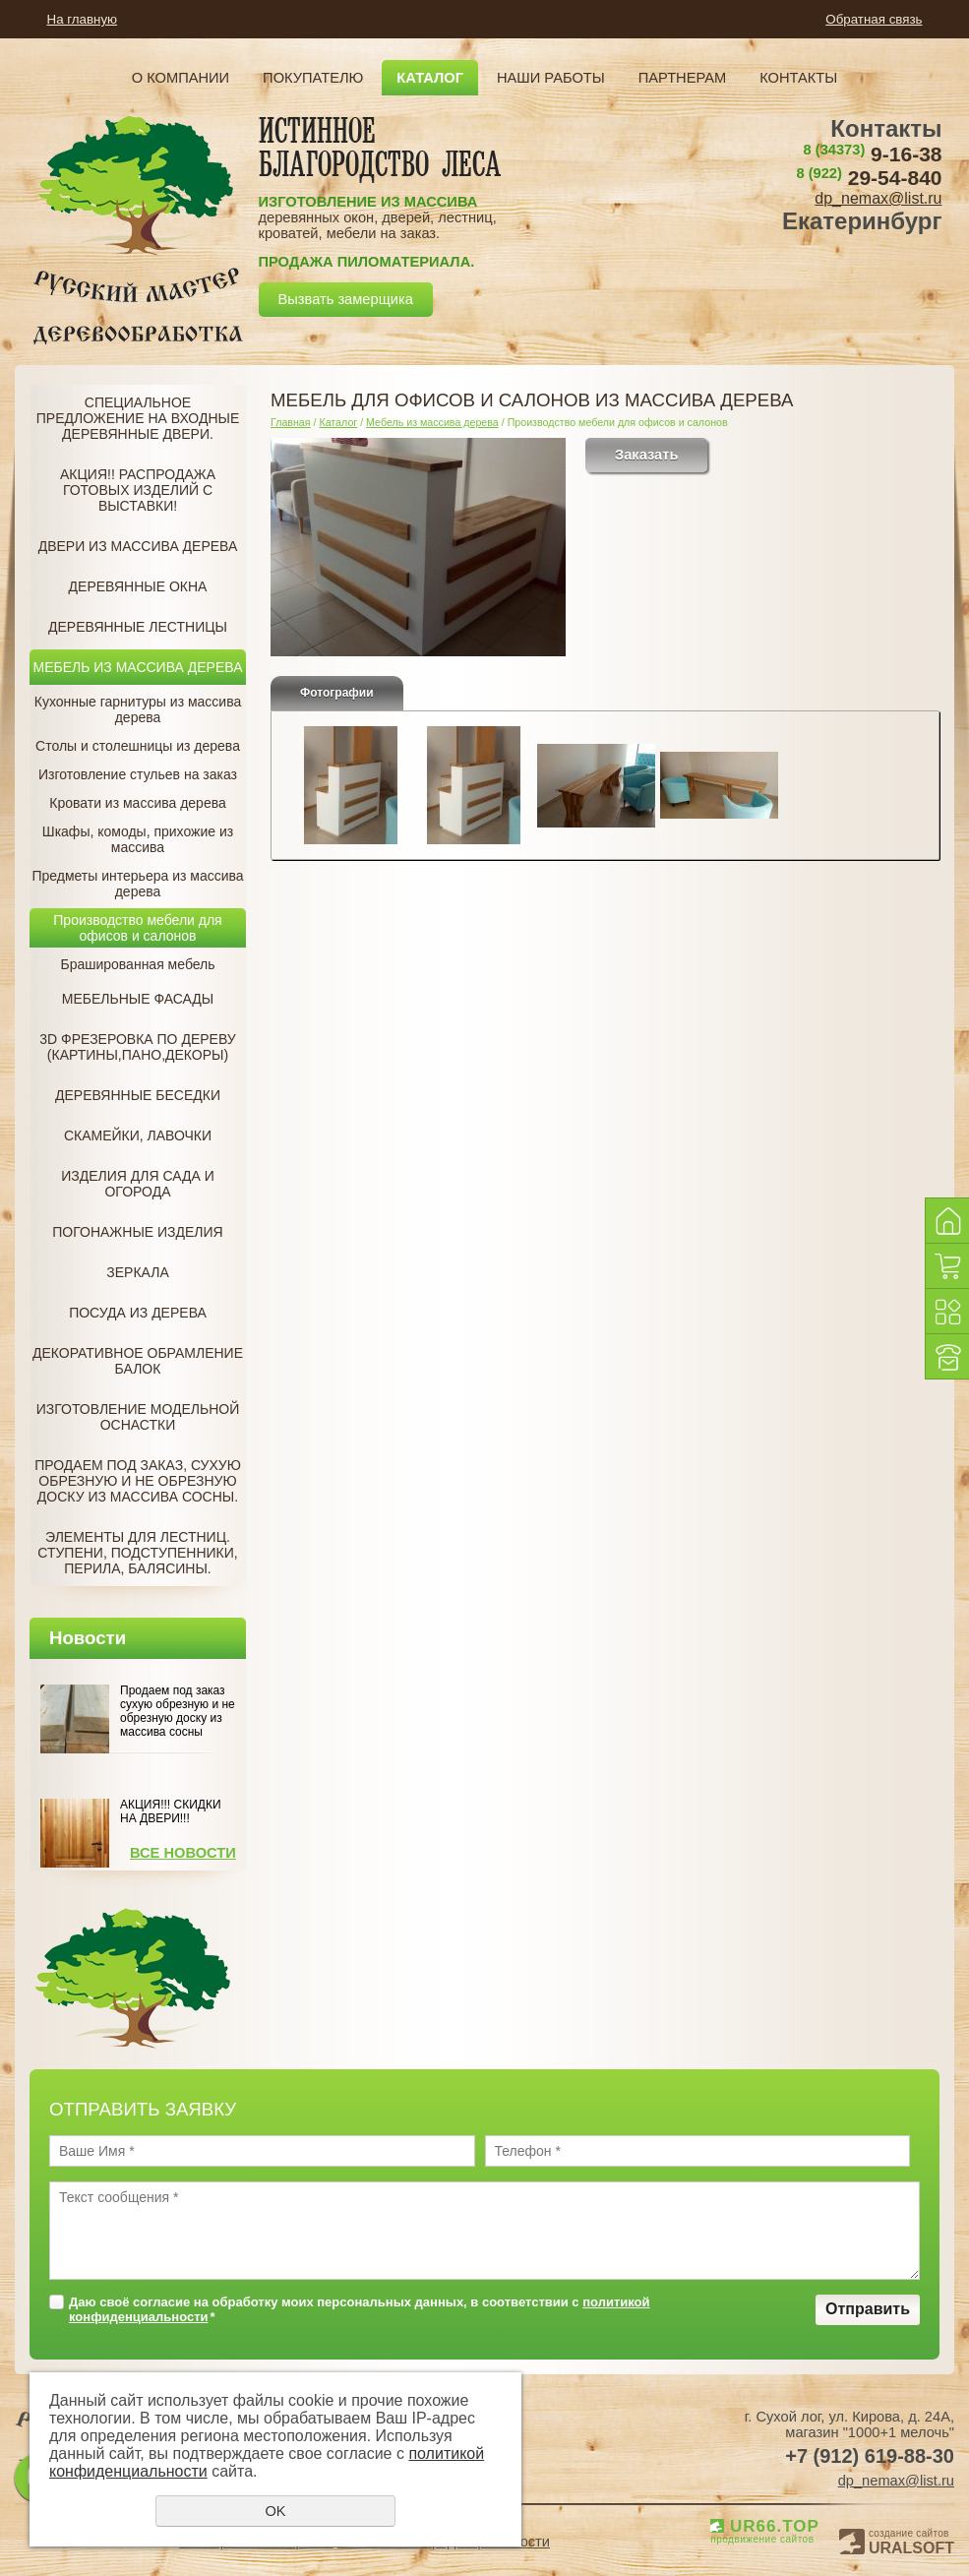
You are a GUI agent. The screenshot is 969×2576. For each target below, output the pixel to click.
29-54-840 (868, 177)
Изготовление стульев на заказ (137, 774)
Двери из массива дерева (138, 546)
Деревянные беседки (137, 1095)
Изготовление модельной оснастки (138, 1417)
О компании (180, 78)
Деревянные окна (138, 586)
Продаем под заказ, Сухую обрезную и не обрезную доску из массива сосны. (137, 1480)
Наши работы (551, 78)
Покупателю (313, 78)
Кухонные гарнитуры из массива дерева (138, 709)
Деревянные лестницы (137, 627)
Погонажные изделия (137, 1232)
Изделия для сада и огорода (137, 1183)
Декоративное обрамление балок (137, 1361)
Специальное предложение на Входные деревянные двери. (138, 418)
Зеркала (137, 1272)
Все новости (183, 1853)
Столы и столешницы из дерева (137, 746)
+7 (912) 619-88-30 (869, 2456)
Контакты (798, 78)
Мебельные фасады (137, 999)
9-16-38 (873, 154)
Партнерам (682, 78)
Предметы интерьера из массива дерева (137, 883)
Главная (291, 422)
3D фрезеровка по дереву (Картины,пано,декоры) (137, 1047)
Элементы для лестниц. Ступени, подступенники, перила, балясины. (137, 1552)
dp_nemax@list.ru (878, 198)
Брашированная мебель (137, 964)
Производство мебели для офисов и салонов (137, 928)
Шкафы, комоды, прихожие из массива (137, 839)
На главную (82, 19)
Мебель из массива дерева (138, 667)
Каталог (429, 78)
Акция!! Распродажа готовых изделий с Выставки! (137, 490)
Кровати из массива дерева (137, 803)
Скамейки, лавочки (138, 1135)
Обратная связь (873, 19)
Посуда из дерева (138, 1312)
